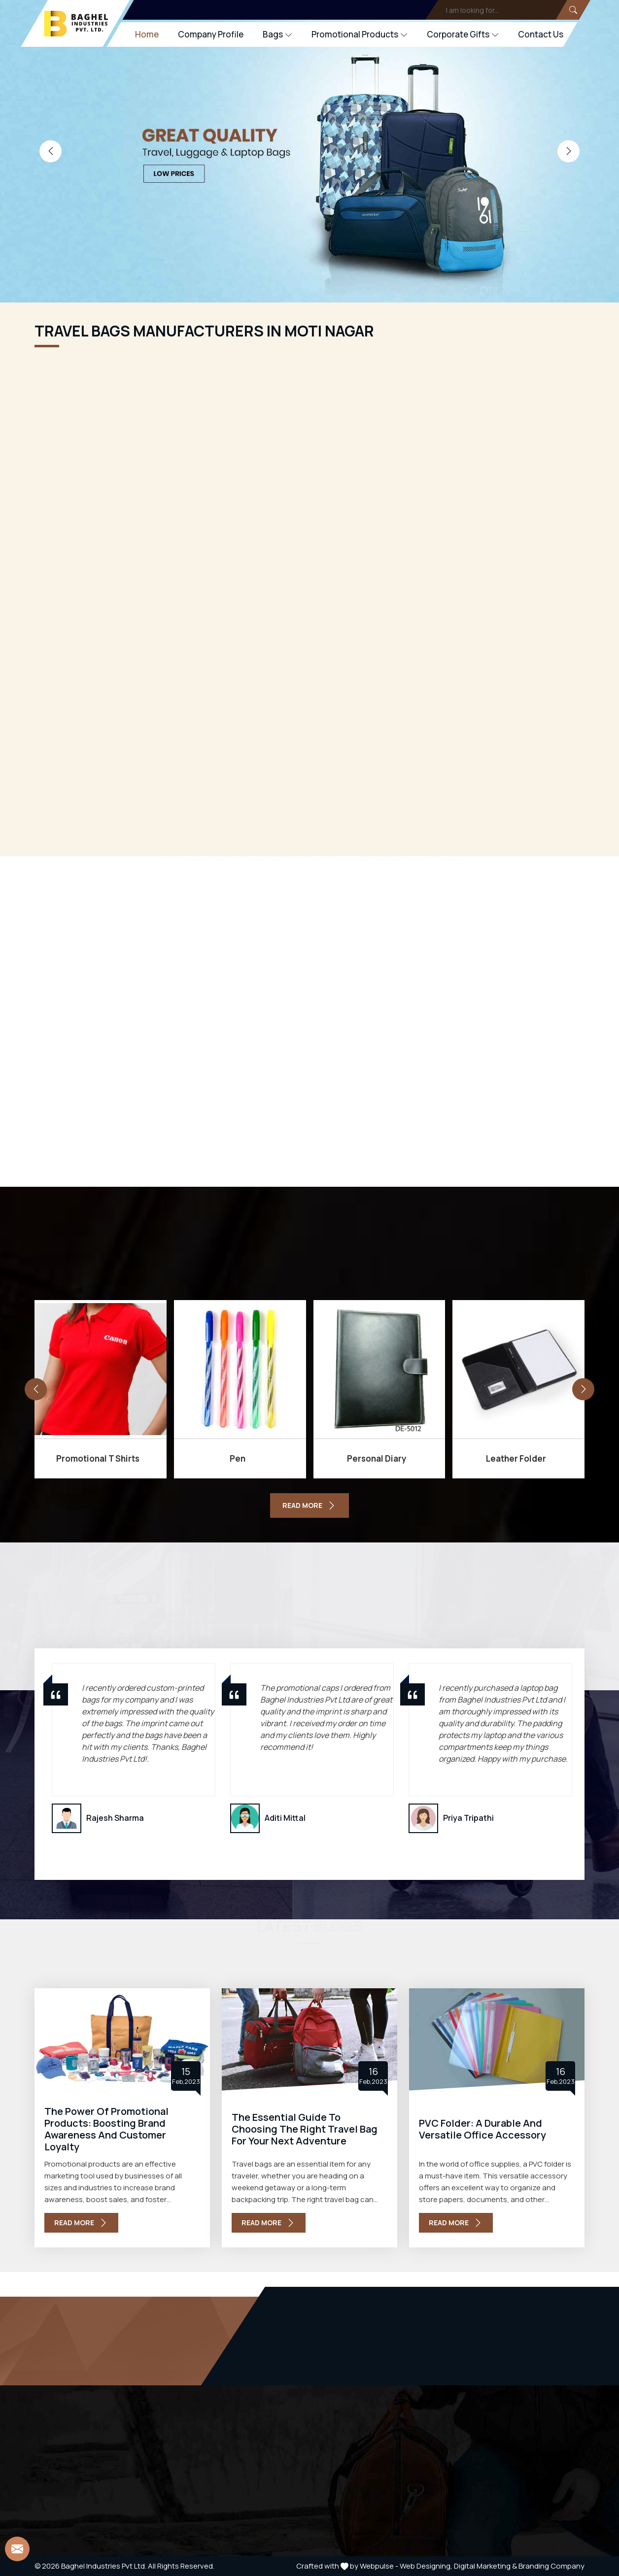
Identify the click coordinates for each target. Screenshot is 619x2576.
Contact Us (540, 34)
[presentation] (50, 151)
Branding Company (551, 2566)
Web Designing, (426, 2566)
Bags (277, 34)
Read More (81, 2223)
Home (147, 34)
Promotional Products (359, 34)
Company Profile (210, 34)
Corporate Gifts (463, 34)
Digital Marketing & (485, 2566)
